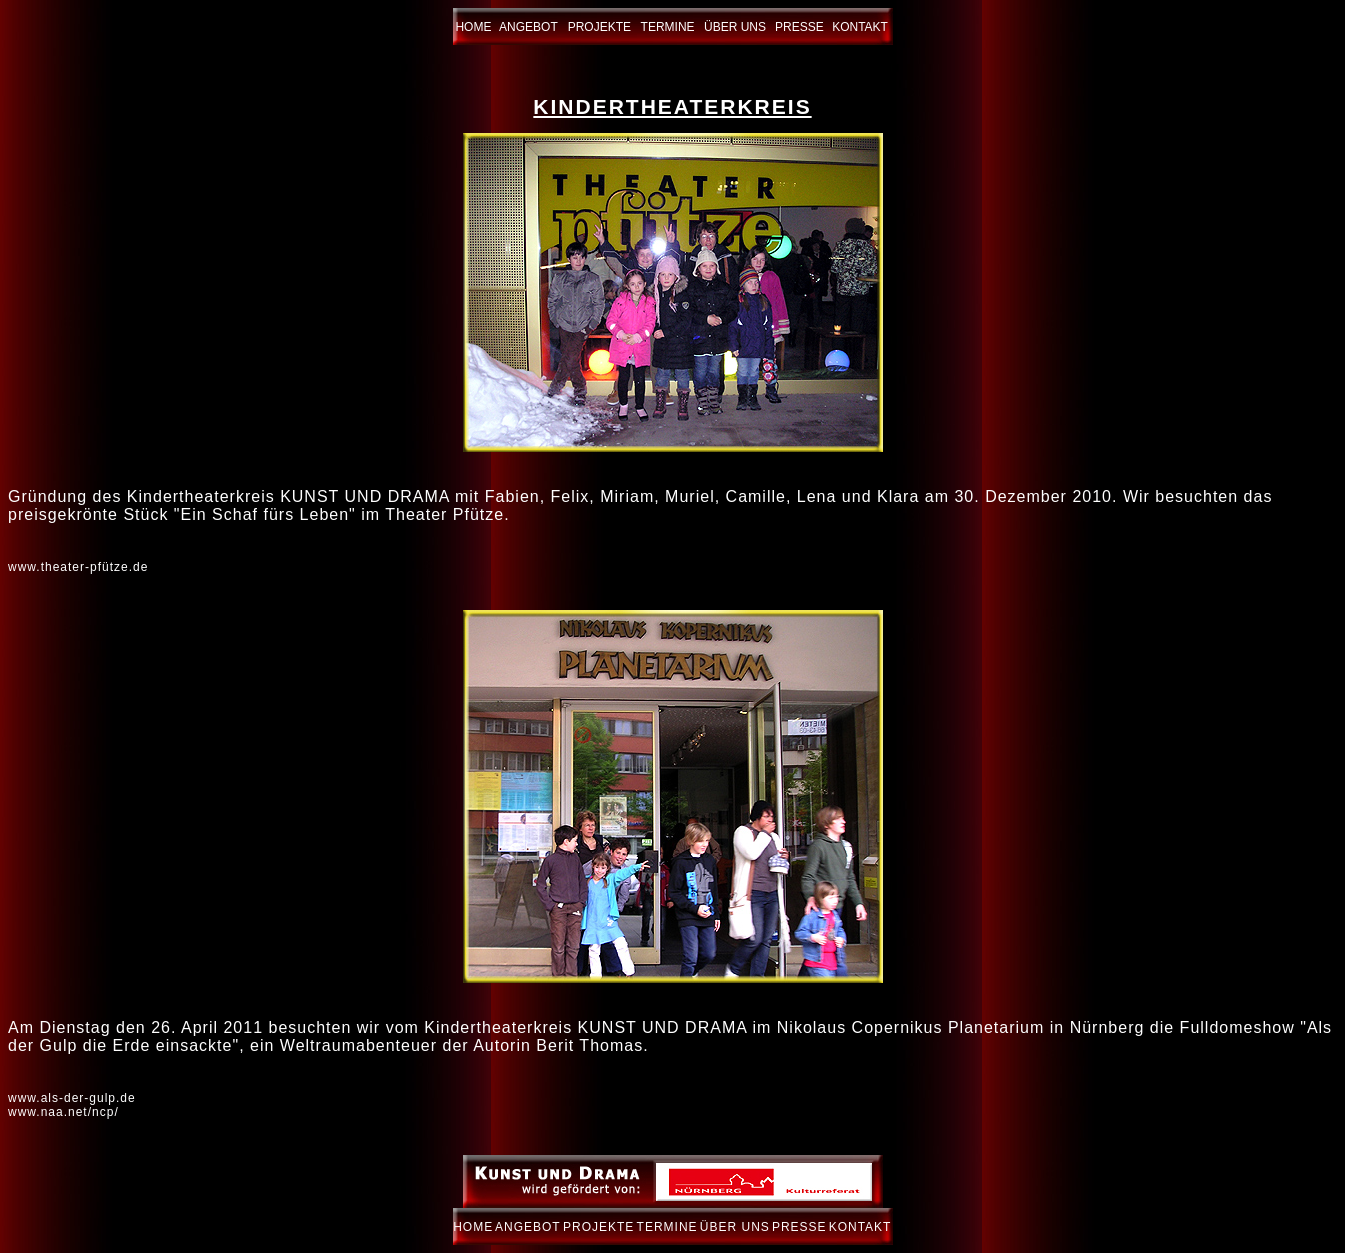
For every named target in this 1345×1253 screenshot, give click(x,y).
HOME (473, 27)
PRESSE (799, 27)
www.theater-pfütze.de (78, 567)
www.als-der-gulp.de (72, 1098)
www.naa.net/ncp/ (63, 1112)
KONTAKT (860, 27)
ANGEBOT (528, 27)
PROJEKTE (599, 27)
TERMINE (668, 27)
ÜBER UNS (735, 27)
